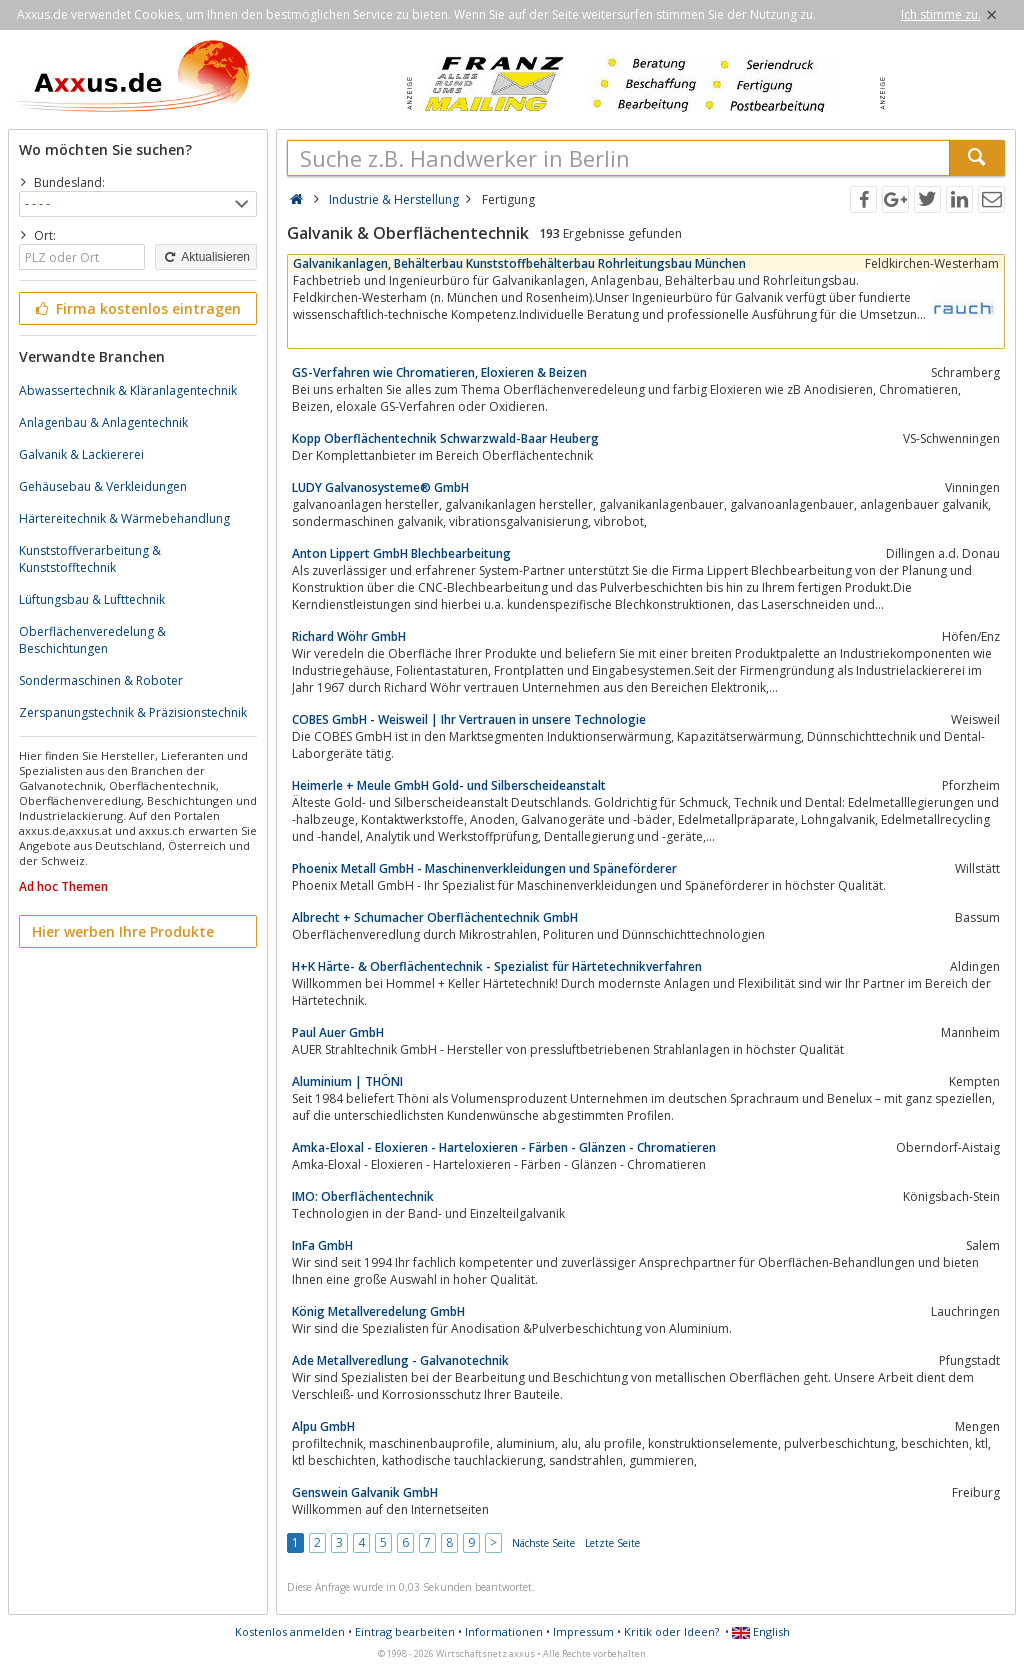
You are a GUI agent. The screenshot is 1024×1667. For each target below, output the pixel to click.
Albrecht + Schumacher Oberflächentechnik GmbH (435, 917)
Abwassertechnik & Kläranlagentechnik (128, 390)
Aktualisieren (206, 257)
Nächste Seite (543, 1543)
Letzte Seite (612, 1543)
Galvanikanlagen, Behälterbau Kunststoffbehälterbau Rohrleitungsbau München (519, 263)
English (761, 1631)
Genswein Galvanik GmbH (365, 1492)
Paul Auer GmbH (338, 1032)
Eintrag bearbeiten (405, 1631)
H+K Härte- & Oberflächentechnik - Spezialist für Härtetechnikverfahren (497, 966)
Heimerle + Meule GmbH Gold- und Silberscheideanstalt (449, 785)
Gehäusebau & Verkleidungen (103, 486)
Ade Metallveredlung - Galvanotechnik (400, 1360)
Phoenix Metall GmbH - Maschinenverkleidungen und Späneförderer (484, 868)
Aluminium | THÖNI (347, 1081)
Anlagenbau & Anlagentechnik (103, 422)
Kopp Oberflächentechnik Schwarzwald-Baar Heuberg (445, 438)
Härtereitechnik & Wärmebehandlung (124, 518)
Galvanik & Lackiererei (81, 454)
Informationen (504, 1631)
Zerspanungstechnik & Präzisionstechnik (133, 712)
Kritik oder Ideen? (671, 1631)
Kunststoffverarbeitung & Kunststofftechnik (90, 559)
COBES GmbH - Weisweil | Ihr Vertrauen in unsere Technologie (469, 719)
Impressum (583, 1631)
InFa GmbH (322, 1245)
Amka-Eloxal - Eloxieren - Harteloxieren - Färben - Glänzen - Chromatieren (504, 1147)
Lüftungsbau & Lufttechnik (92, 599)
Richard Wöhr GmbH (349, 636)
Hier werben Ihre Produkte (123, 931)
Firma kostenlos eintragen (136, 308)
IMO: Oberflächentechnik (363, 1196)
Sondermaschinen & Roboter (101, 680)
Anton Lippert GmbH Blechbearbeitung (401, 553)
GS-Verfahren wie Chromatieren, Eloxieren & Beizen (439, 372)
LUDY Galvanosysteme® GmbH (380, 487)
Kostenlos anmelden (290, 1631)
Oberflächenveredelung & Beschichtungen (92, 640)
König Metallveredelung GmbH (378, 1311)
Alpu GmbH (323, 1426)
